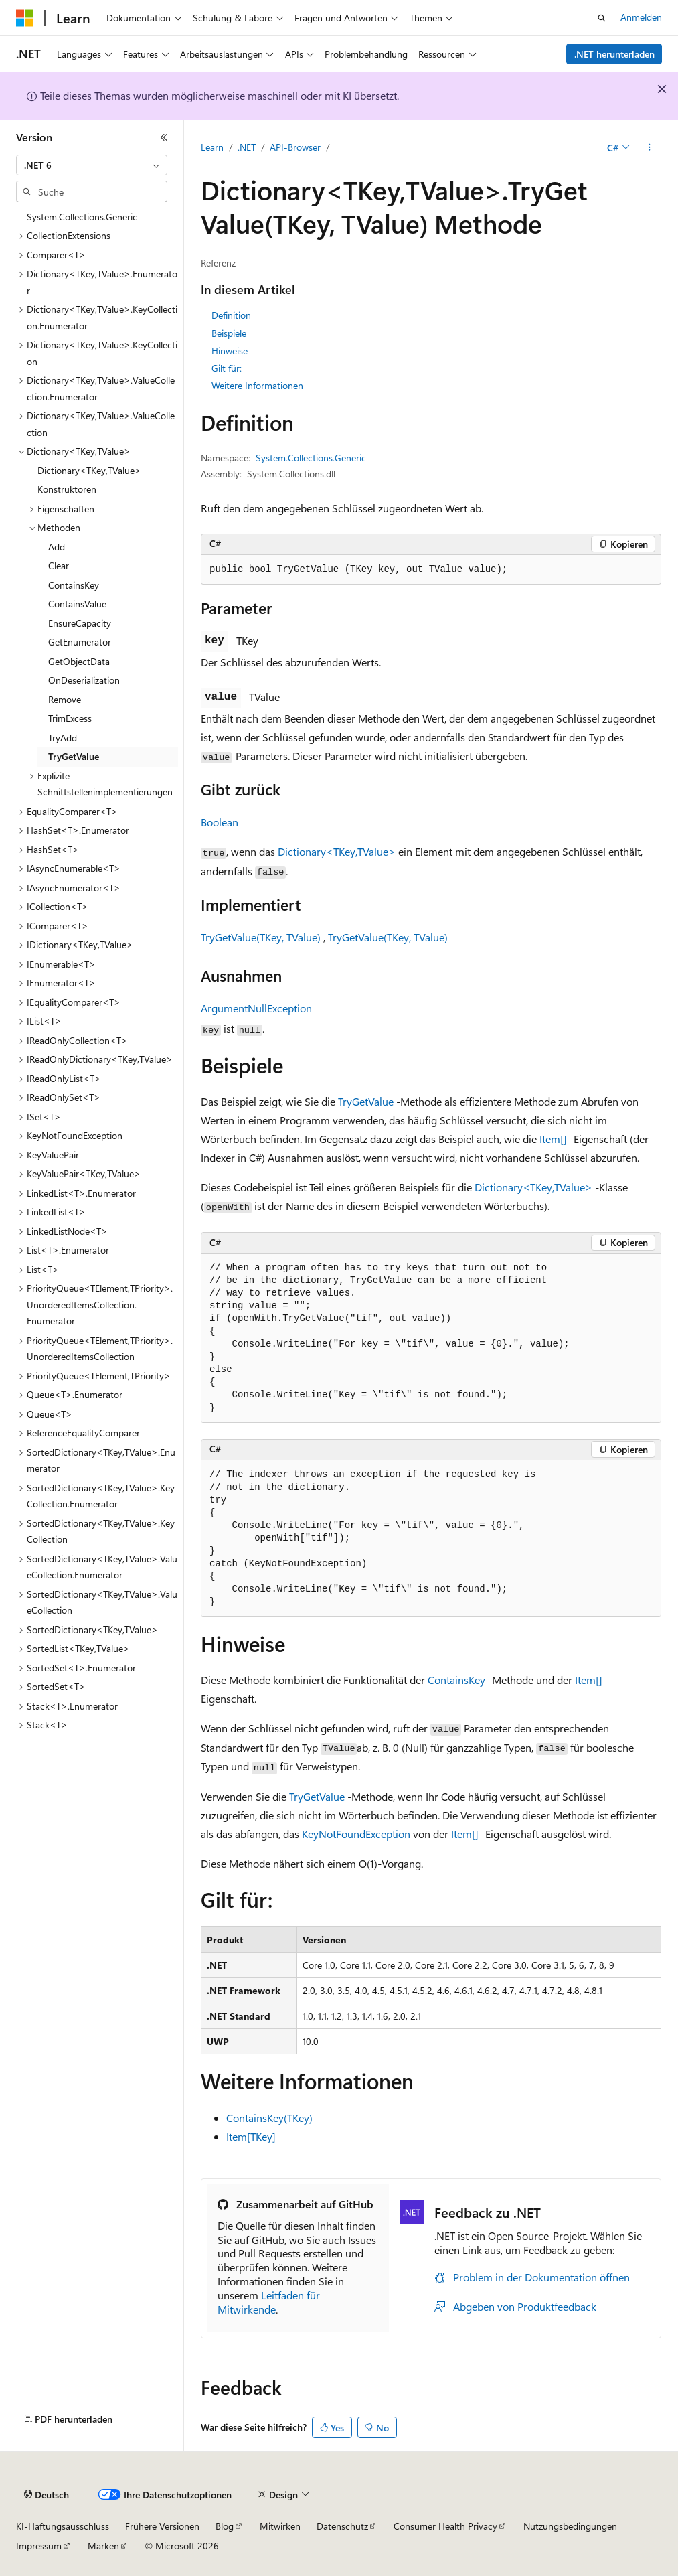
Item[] (553, 1139)
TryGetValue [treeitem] (73, 756)
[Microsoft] (24, 18)
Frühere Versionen (162, 2526)
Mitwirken (280, 2526)
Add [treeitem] (56, 546)
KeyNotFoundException (356, 1834)
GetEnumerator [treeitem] (79, 641)
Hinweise (229, 350)
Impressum (39, 2545)
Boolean (219, 822)
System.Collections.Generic (311, 457)
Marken (103, 2545)
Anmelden (641, 17)
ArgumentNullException (256, 1008)
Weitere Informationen (257, 385)
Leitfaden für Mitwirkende (269, 2302)
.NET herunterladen (614, 54)
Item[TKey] (251, 2136)
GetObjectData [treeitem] (79, 661)
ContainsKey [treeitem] (73, 585)
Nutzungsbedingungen (570, 2526)
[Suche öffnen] (601, 18)
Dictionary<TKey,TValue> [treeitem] (89, 470)
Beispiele (228, 333)
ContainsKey (456, 1680)
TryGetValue (366, 1101)
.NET (247, 147)
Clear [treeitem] (58, 565)
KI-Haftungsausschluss (62, 2526)
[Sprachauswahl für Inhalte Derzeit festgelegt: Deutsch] (46, 2495)
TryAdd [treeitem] (62, 737)
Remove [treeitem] (64, 699)
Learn (212, 147)
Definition (231, 315)
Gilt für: (226, 368)
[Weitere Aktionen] (649, 148)
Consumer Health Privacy (445, 2526)
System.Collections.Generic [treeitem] (82, 216)
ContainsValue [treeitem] (77, 603)
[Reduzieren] (164, 137)
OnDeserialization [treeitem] (84, 680)
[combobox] (91, 165)
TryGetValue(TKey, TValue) (261, 937)
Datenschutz (342, 2526)
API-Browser (295, 147)
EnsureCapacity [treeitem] (79, 623)
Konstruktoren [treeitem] (66, 489)
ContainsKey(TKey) (269, 2118)
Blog (225, 2526)
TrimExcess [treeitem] (70, 718)
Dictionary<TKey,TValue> (337, 851)
